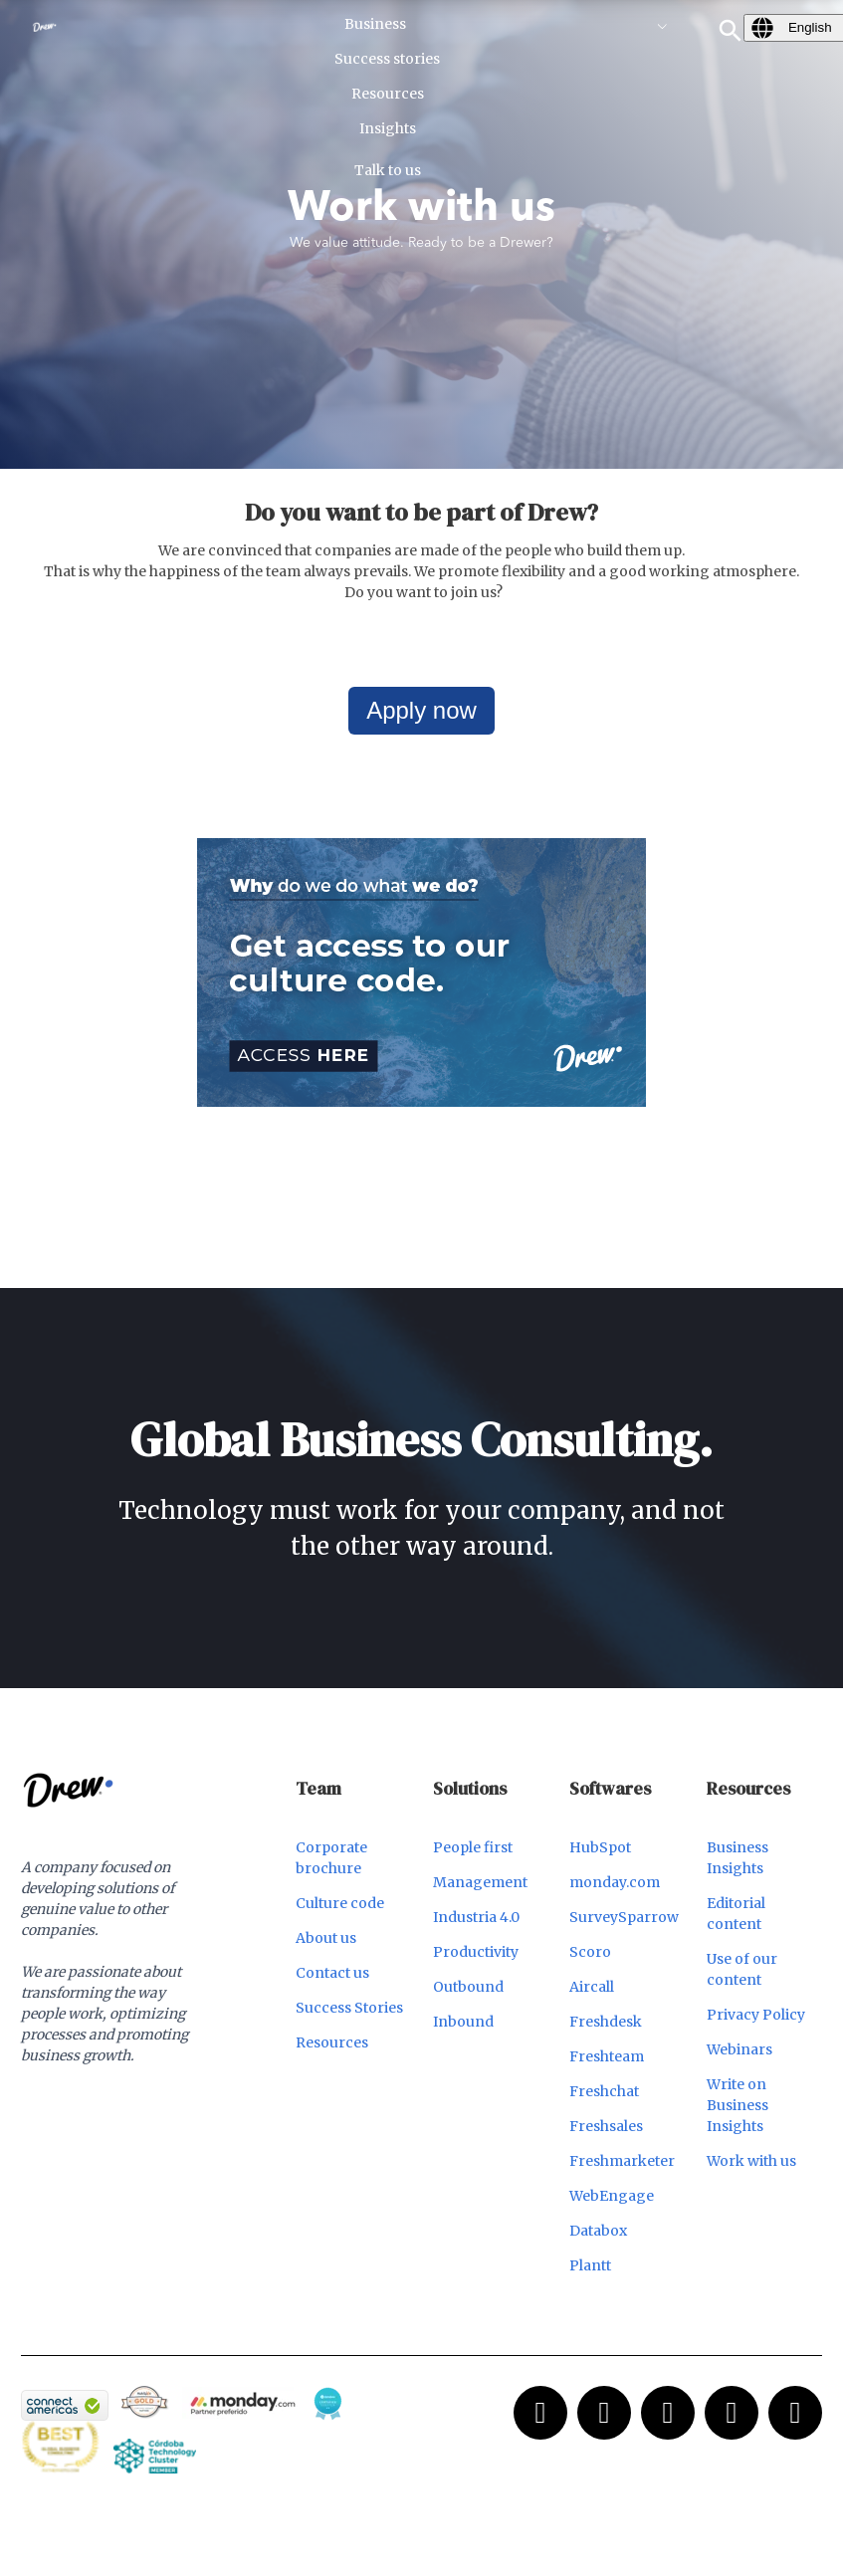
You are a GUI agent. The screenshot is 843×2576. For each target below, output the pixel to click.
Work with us (751, 2161)
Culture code (340, 1903)
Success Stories (349, 2008)
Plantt (590, 2265)
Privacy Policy (756, 2015)
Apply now (421, 710)
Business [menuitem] (375, 24)
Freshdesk (605, 2022)
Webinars (739, 2049)
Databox (598, 2231)
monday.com (614, 1882)
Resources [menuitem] (387, 94)
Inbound (463, 2022)
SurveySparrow (624, 1917)
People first (473, 1847)
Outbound (468, 1987)
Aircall (591, 1987)
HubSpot (600, 1847)
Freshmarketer (622, 2161)
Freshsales (606, 2126)
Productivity (476, 1952)
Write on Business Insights (737, 2105)
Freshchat (604, 2091)
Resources (332, 2042)
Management (480, 1882)
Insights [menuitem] (387, 128)
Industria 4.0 (476, 1917)
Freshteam (606, 2056)
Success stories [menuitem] (387, 59)
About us (326, 1938)
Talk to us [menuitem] (387, 170)
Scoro (590, 1952)
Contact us (332, 1973)
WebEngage (611, 2196)
